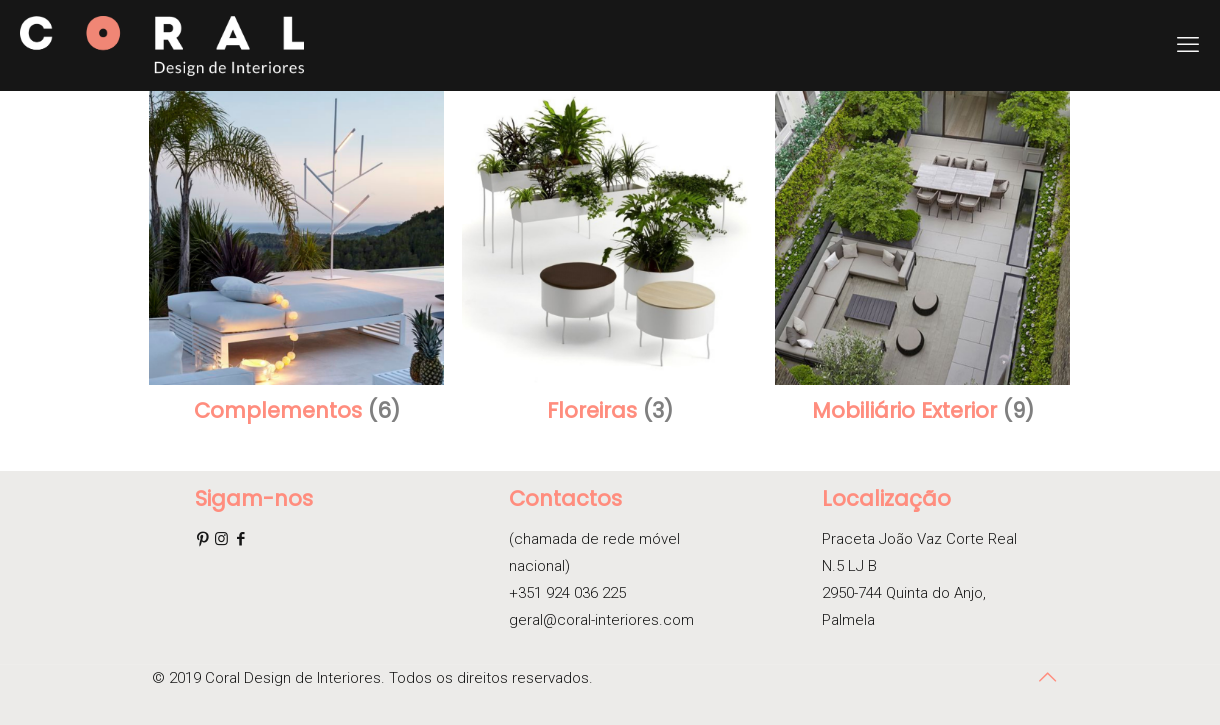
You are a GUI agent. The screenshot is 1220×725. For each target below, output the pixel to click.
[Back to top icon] (1047, 677)
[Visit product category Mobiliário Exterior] (922, 263)
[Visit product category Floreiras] (609, 263)
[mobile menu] (1188, 45)
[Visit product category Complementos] (296, 263)
